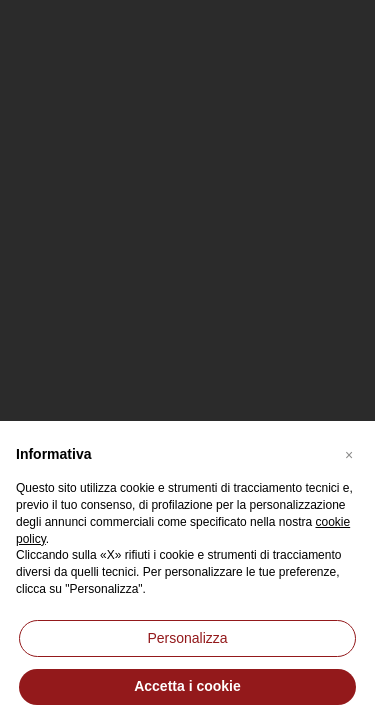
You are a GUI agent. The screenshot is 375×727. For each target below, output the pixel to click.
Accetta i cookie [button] (187, 686)
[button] (349, 453)
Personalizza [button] (187, 638)
